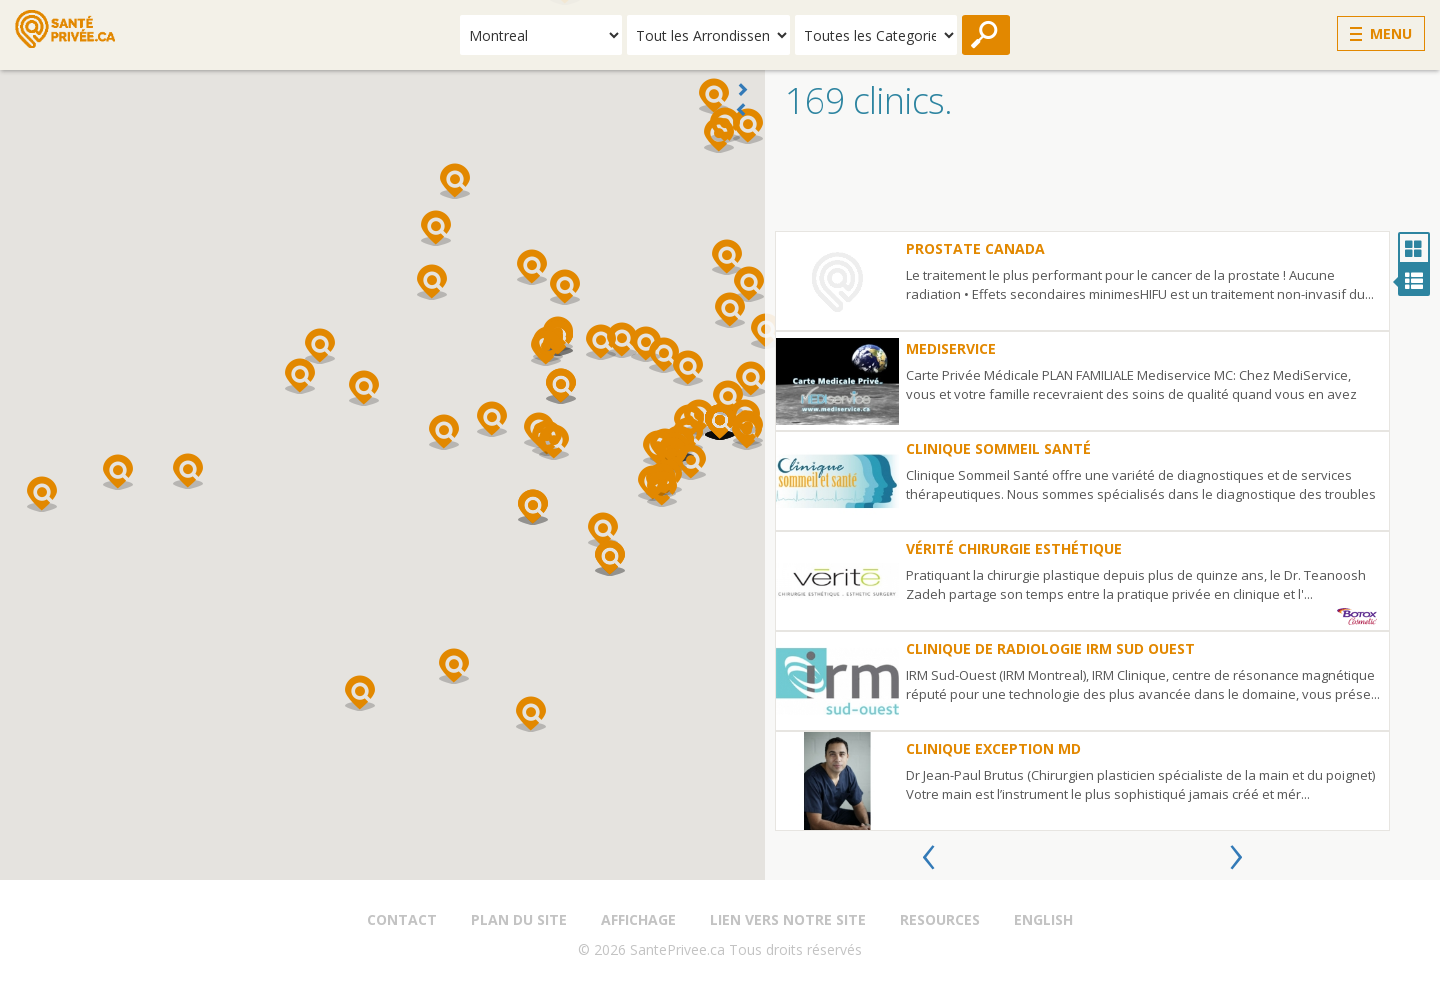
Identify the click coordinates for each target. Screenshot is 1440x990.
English (1043, 919)
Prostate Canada (975, 248)
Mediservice (951, 348)
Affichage (638, 919)
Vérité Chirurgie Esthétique (1014, 548)
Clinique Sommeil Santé (998, 448)
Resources (940, 919)
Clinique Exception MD (993, 748)
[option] (1082, 531)
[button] (118, 472)
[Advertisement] (1102, 181)
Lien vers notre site (788, 919)
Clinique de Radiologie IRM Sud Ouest (1050, 648)
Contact (402, 919)
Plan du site (519, 919)
